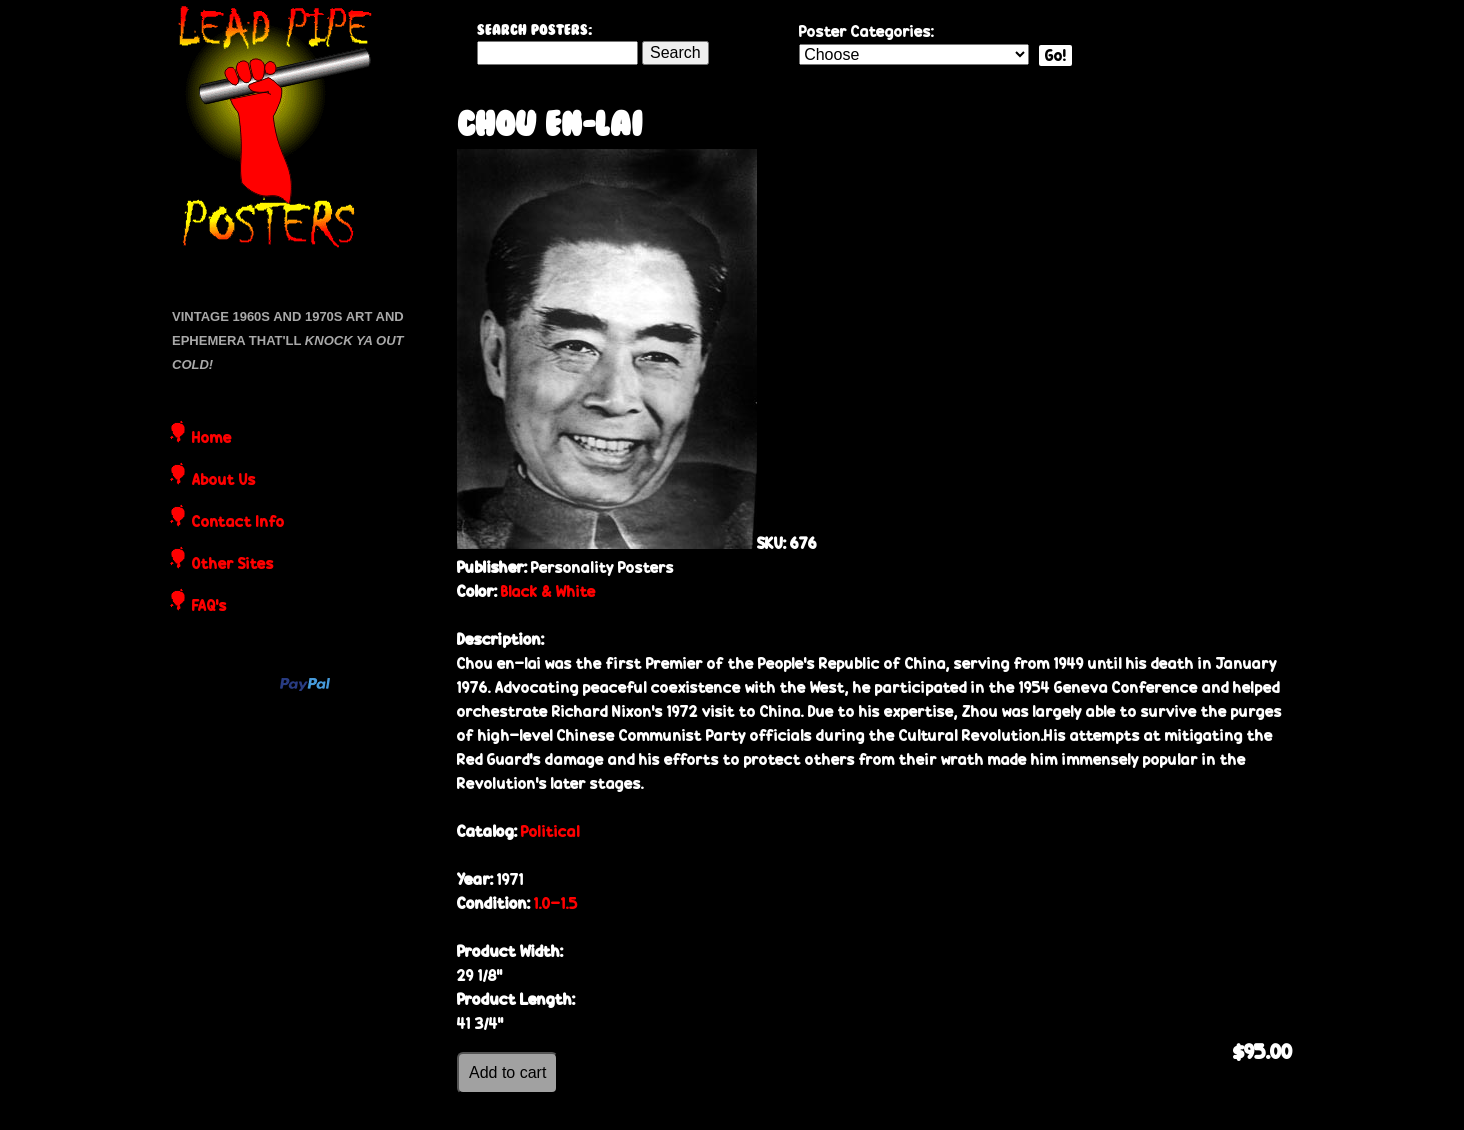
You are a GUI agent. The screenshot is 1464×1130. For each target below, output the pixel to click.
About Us (224, 481)
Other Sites (233, 565)
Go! (1055, 55)
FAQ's (209, 607)
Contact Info (238, 523)
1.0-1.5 (556, 903)
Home (212, 439)
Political (550, 831)
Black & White (548, 591)
